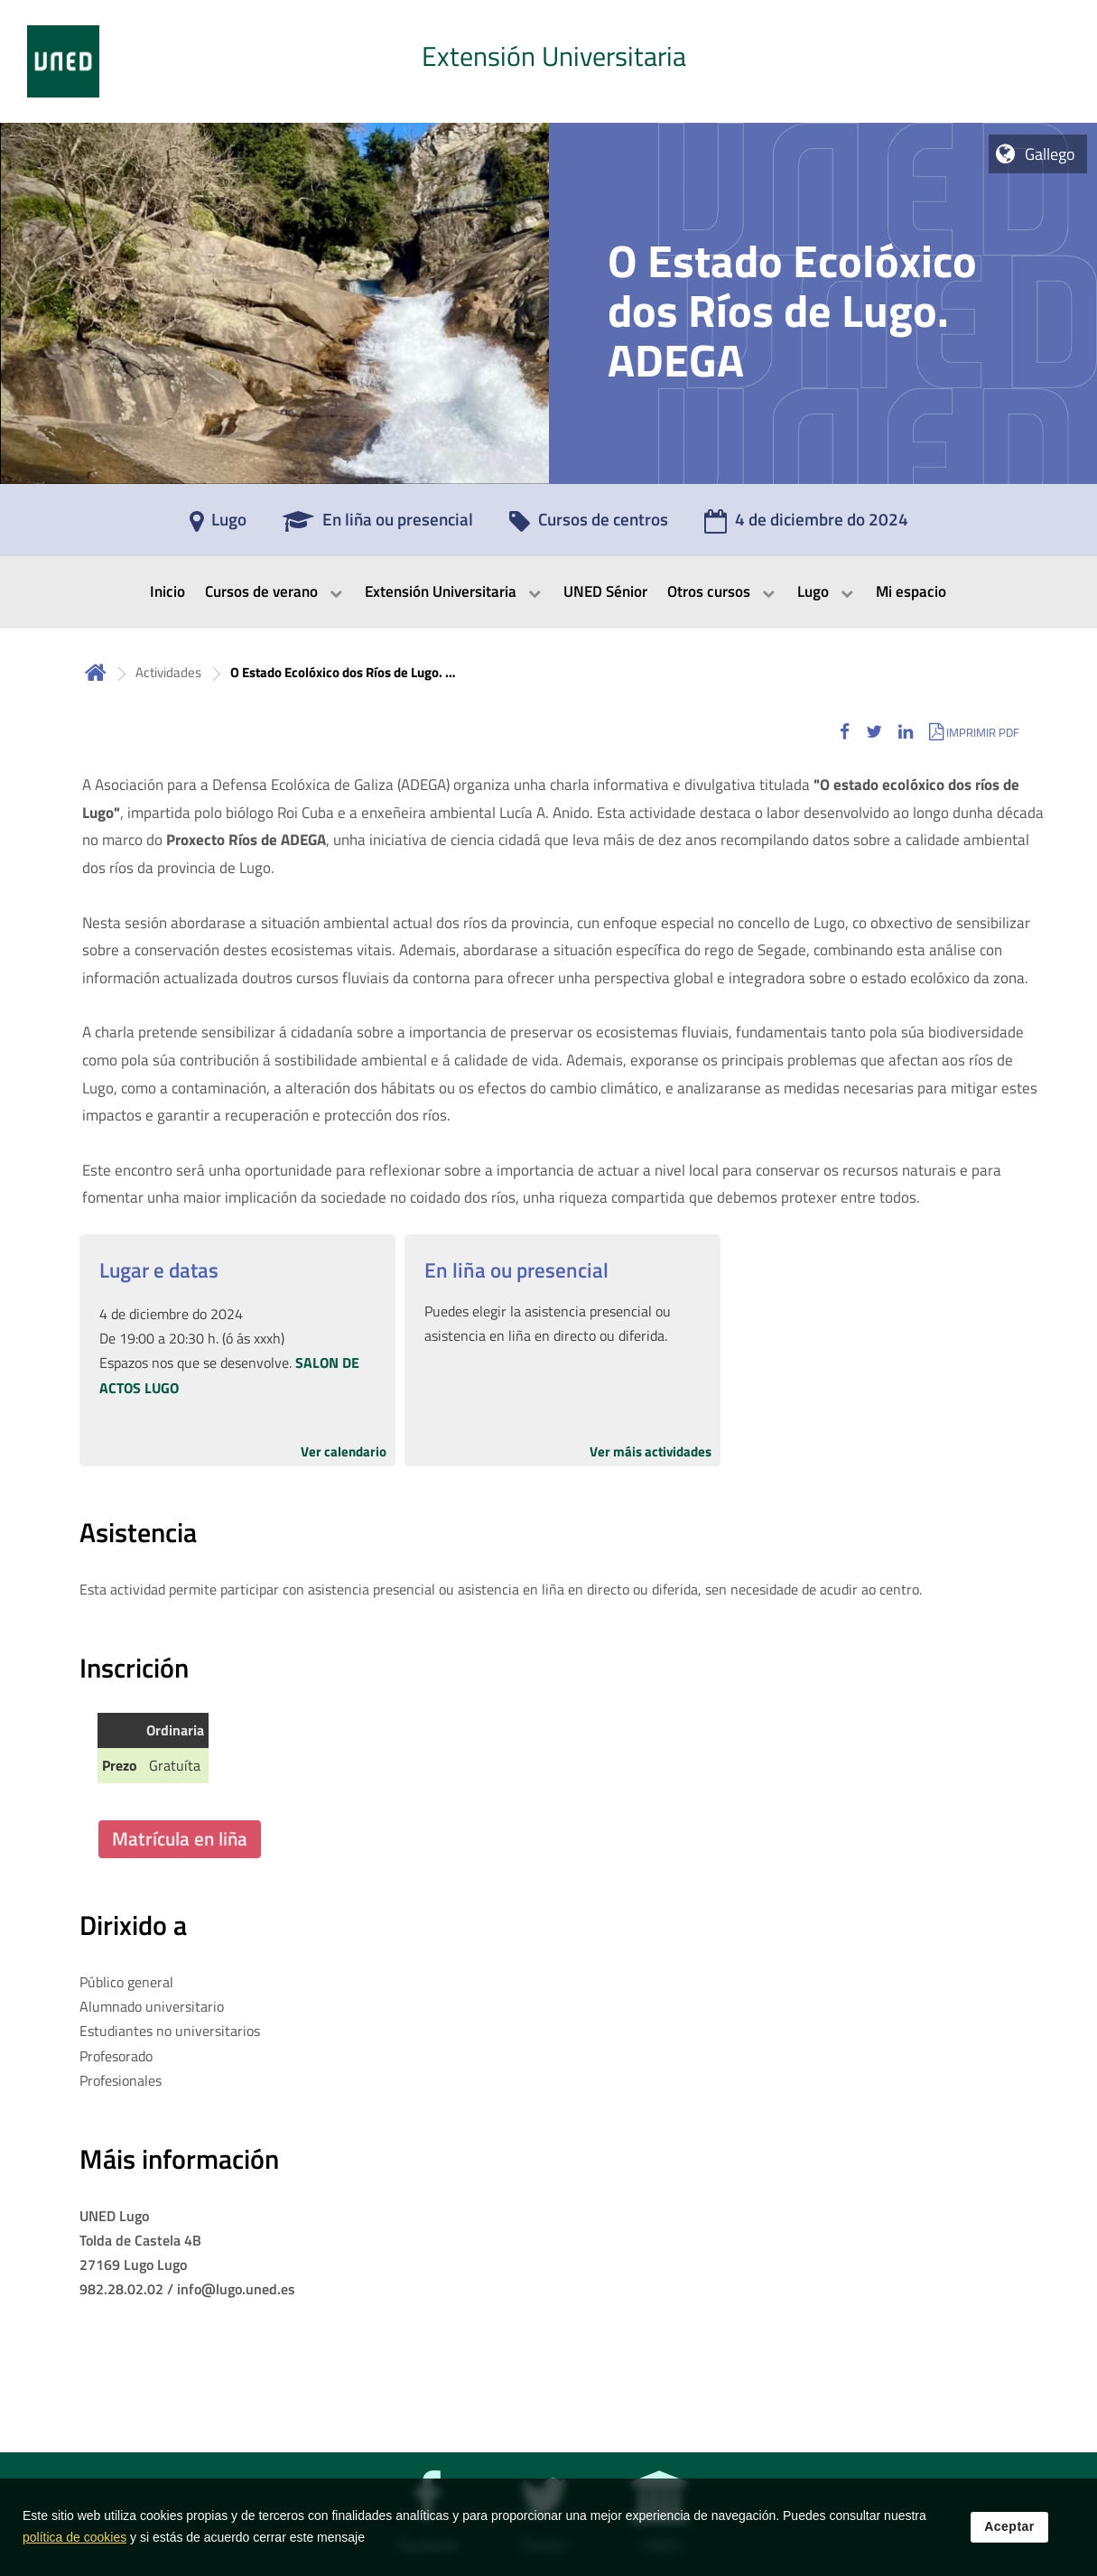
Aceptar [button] (1009, 2533)
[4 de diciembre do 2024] (806, 525)
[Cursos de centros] (588, 525)
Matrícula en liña (179, 1838)
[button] (845, 732)
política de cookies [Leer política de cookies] (74, 2544)
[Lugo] (218, 525)
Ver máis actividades (650, 1451)
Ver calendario (343, 1451)
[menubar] (548, 592)
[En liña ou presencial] (378, 525)
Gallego (1050, 154)
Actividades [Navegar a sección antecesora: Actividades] (168, 672)
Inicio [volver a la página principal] (96, 672)
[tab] (548, 61)
